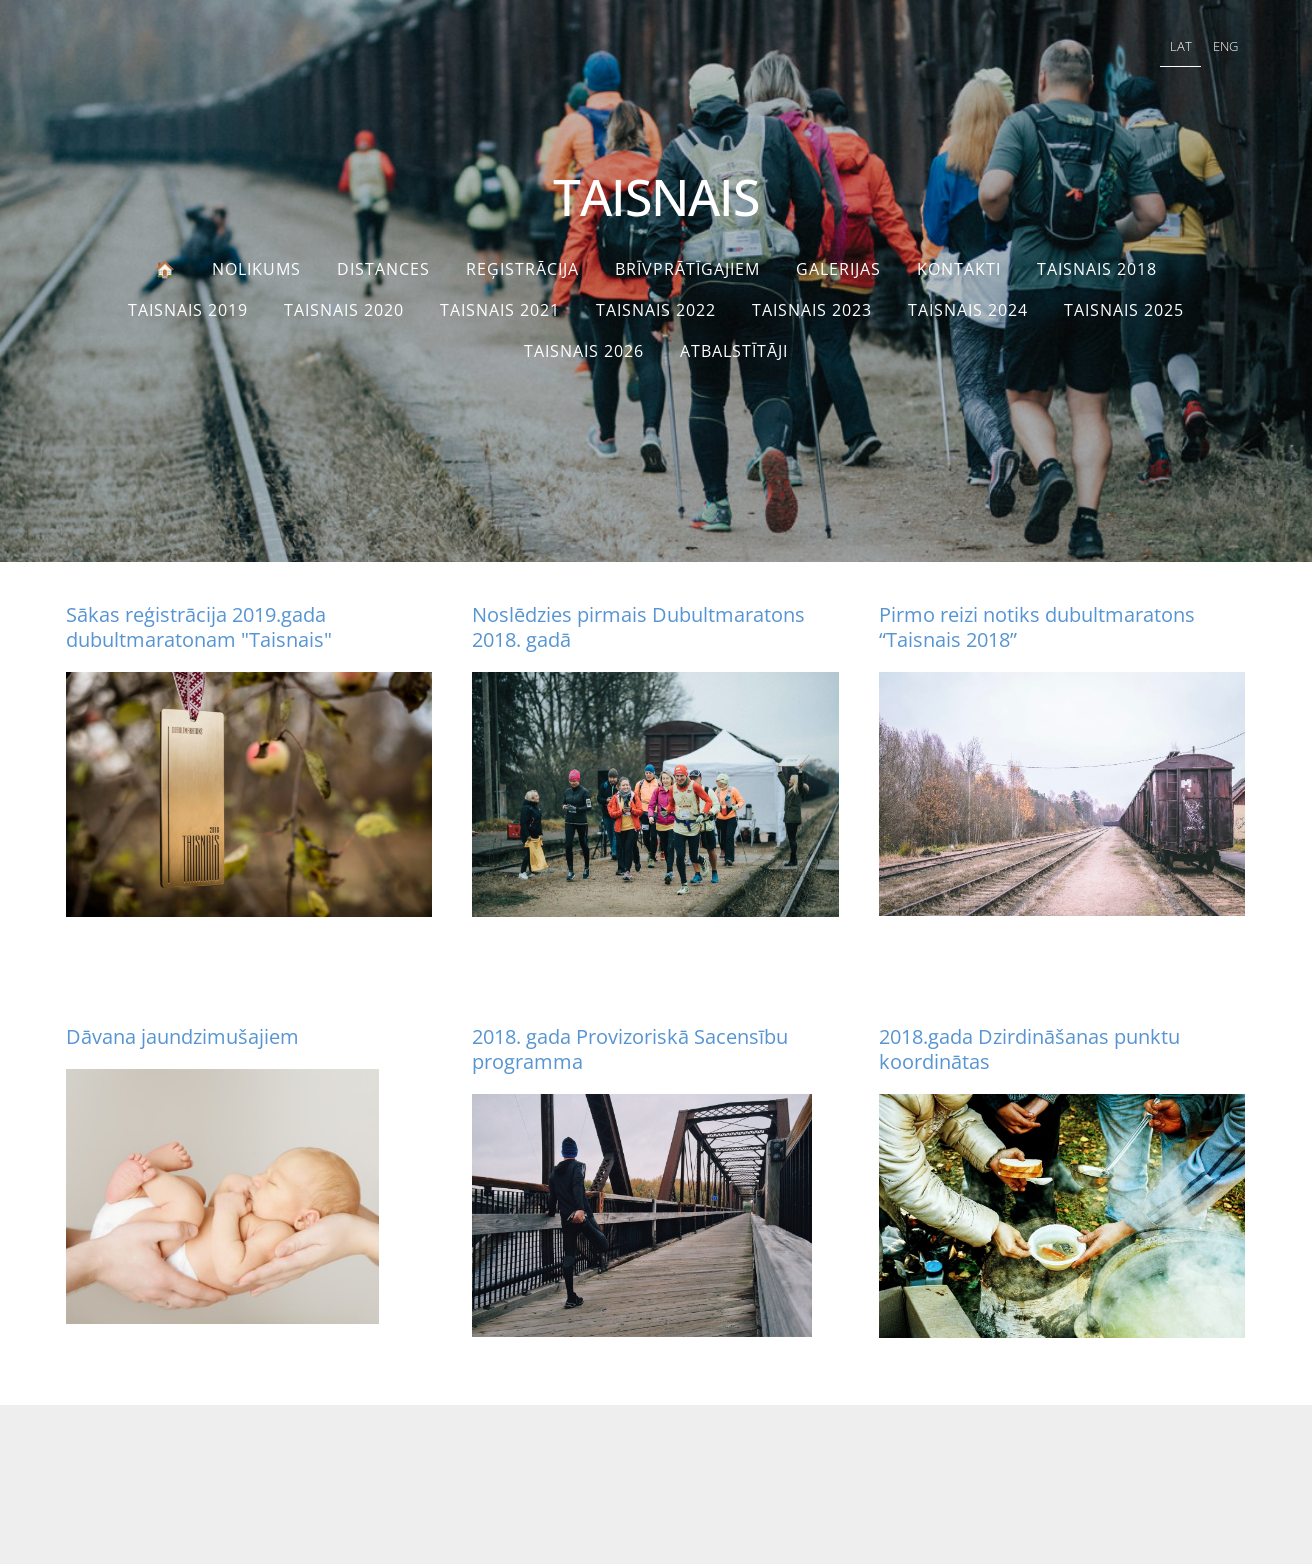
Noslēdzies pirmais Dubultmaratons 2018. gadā (638, 627)
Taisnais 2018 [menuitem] (1097, 269)
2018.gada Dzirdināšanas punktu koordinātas (1029, 1049)
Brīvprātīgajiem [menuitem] (687, 269)
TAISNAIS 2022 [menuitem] (656, 310)
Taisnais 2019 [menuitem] (188, 310)
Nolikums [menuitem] (256, 269)
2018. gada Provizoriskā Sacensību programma (630, 1049)
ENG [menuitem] (1225, 46)
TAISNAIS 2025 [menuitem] (1124, 310)
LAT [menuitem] (1181, 46)
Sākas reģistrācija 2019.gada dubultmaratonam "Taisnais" (199, 627)
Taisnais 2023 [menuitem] (812, 310)
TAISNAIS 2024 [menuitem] (968, 310)
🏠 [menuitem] (165, 269)
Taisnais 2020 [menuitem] (344, 310)
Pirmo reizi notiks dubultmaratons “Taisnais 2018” (1037, 627)
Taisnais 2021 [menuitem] (500, 310)
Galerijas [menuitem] (838, 269)
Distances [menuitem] (383, 269)
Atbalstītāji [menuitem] (734, 351)
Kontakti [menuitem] (959, 269)
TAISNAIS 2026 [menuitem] (584, 351)
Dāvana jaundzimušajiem (182, 1036)
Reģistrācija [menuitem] (522, 269)
